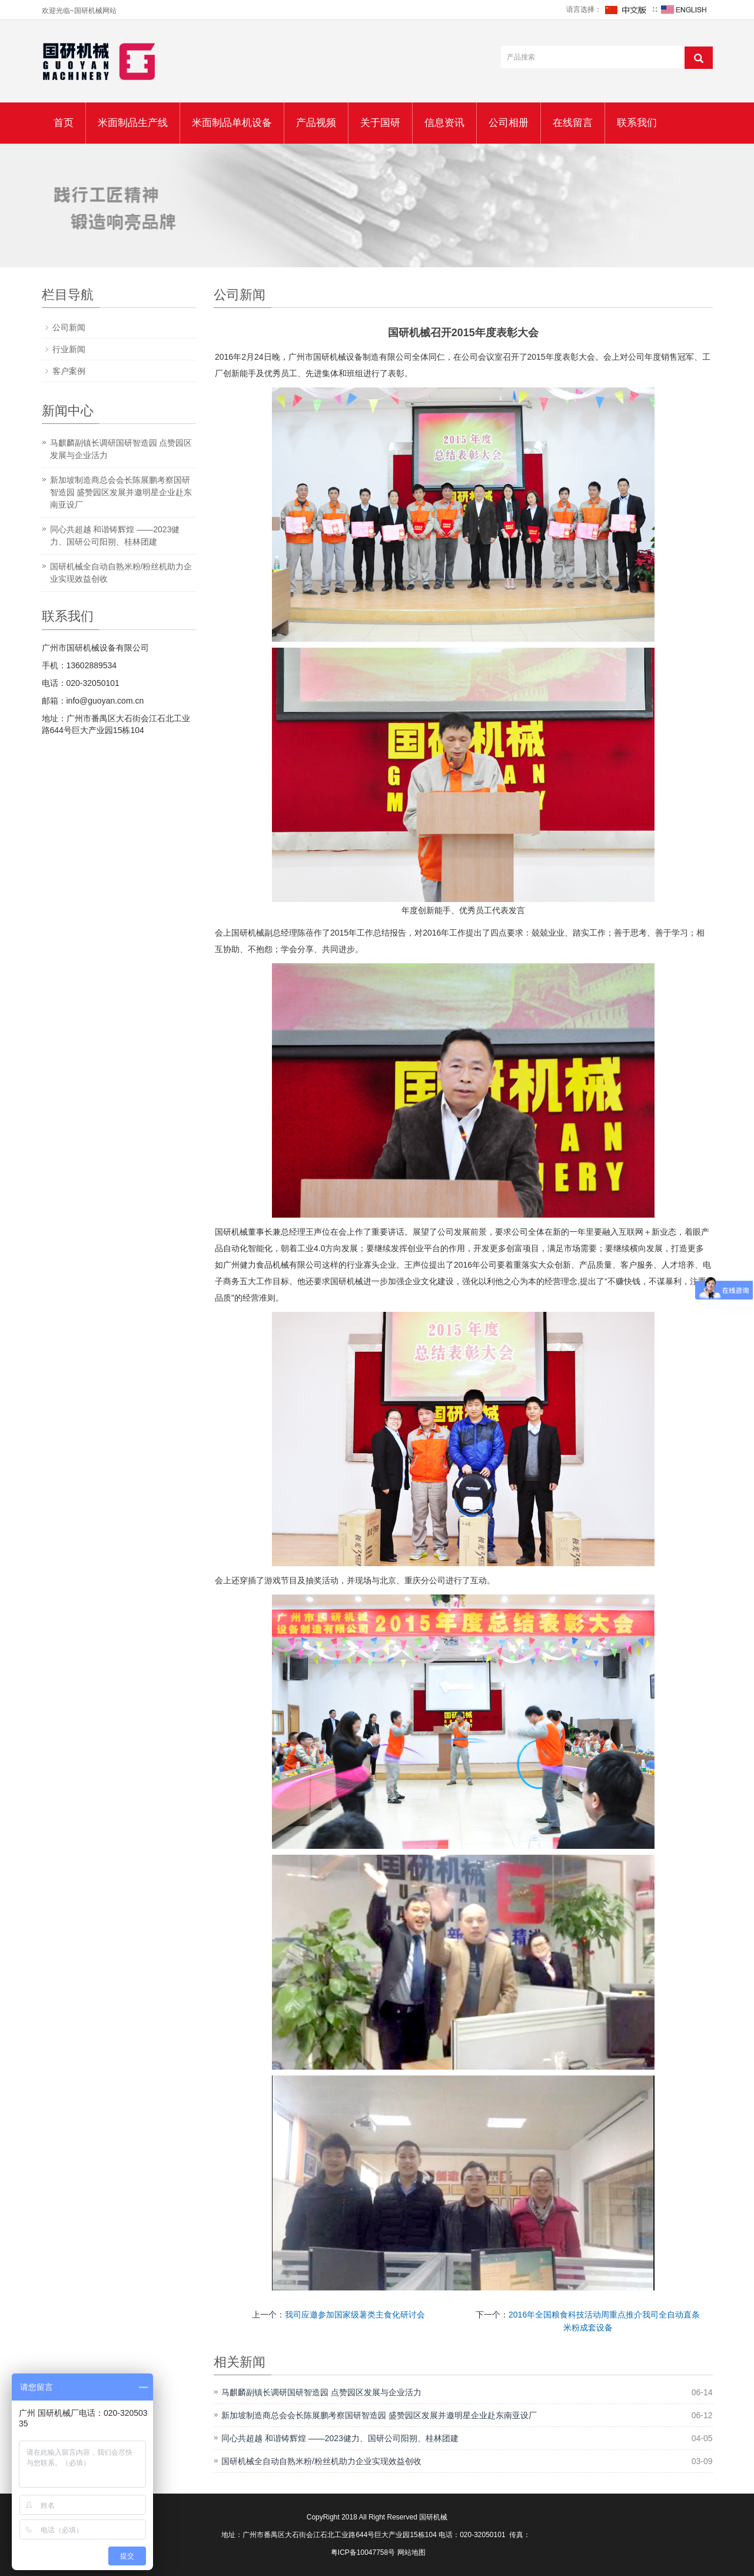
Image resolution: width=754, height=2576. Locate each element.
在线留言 (573, 122)
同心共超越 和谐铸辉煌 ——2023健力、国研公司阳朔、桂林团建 (340, 2438)
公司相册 (509, 122)
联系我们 (637, 122)
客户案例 (68, 371)
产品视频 (316, 122)
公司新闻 (68, 327)
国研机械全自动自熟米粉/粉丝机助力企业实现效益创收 (321, 2461)
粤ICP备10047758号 (363, 2552)
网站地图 (411, 2552)
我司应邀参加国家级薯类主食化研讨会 (355, 2314)
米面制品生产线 (133, 122)
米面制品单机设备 (232, 122)
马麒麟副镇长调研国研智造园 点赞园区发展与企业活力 (321, 2392)
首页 (64, 122)
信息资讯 (444, 122)
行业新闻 (68, 349)
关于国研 (380, 122)
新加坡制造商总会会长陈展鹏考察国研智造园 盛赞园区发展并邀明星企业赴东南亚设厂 (379, 2415)
